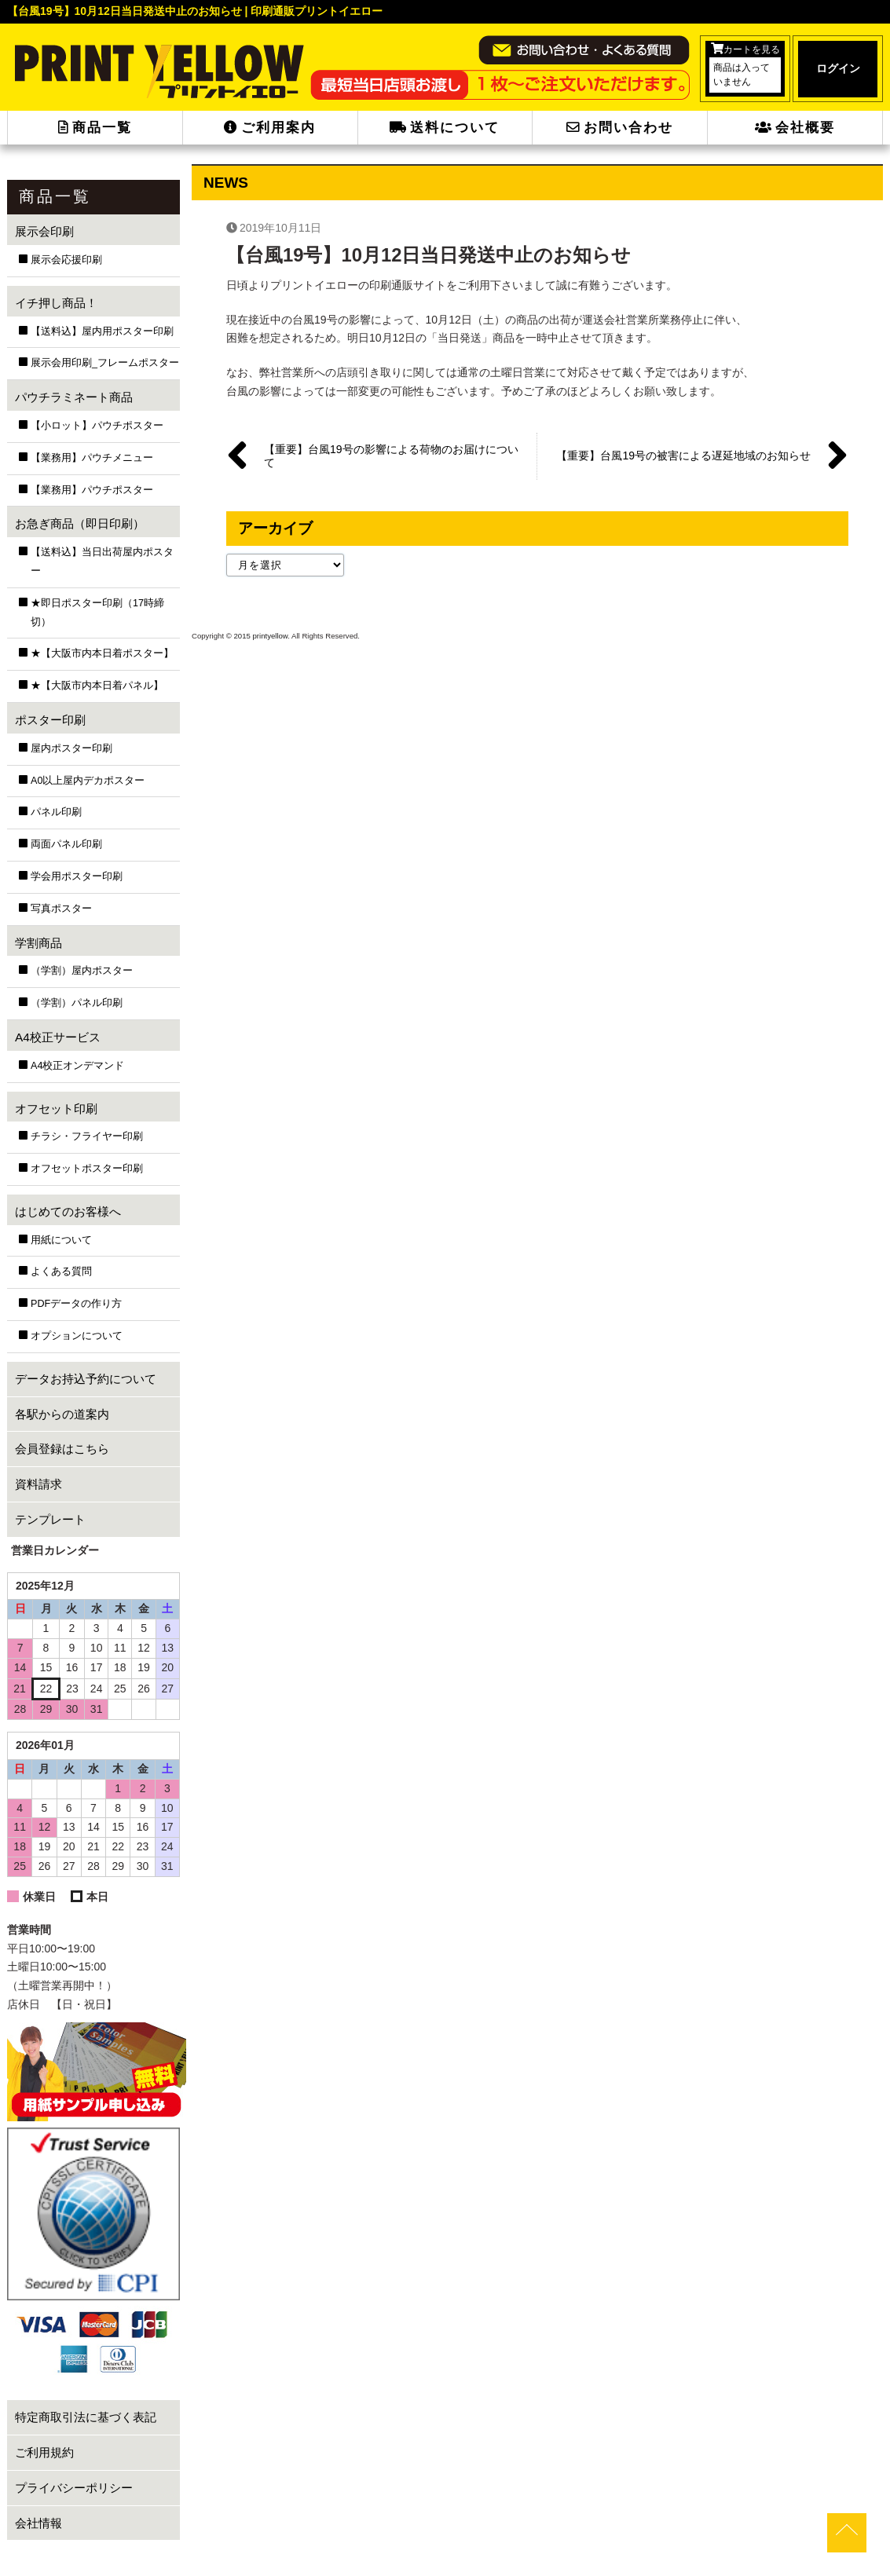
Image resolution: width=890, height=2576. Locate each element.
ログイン (838, 68)
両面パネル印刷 (66, 844)
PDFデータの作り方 (76, 1303)
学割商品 (38, 943)
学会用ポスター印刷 (77, 876)
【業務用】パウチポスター (92, 490)
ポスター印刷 (50, 719)
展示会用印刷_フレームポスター (105, 362)
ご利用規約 (44, 2452)
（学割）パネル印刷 (77, 1002)
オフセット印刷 (56, 1108)
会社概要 (795, 127)
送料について (445, 127)
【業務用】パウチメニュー (92, 457)
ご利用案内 (270, 127)
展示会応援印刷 (66, 259)
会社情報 (38, 2523)
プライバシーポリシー (74, 2487)
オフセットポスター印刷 (87, 1168)
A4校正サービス (58, 1037)
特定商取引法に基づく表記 (85, 2417)
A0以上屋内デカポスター (88, 780)
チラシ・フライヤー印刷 (87, 1136)
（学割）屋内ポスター (82, 970)
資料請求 (38, 1484)
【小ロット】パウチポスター (97, 425)
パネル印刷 (56, 812)
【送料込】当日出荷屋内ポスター (102, 561)
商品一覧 (95, 127)
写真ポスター (61, 908)
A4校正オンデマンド (77, 1065)
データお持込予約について (85, 1378)
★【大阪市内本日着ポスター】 (102, 653)
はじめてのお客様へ (68, 1211)
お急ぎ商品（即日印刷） (80, 523)
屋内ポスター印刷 (71, 748)
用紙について (61, 1240)
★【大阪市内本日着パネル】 (97, 685)
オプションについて (77, 1335)
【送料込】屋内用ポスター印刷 (102, 331)
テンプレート (50, 1519)
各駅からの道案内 (62, 1414)
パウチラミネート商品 (74, 397)
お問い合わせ (619, 127)
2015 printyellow (260, 635)
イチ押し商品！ (56, 302)
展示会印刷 (44, 231)
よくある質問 (61, 1271)
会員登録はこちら (62, 1448)
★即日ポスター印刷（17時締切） (97, 613)
